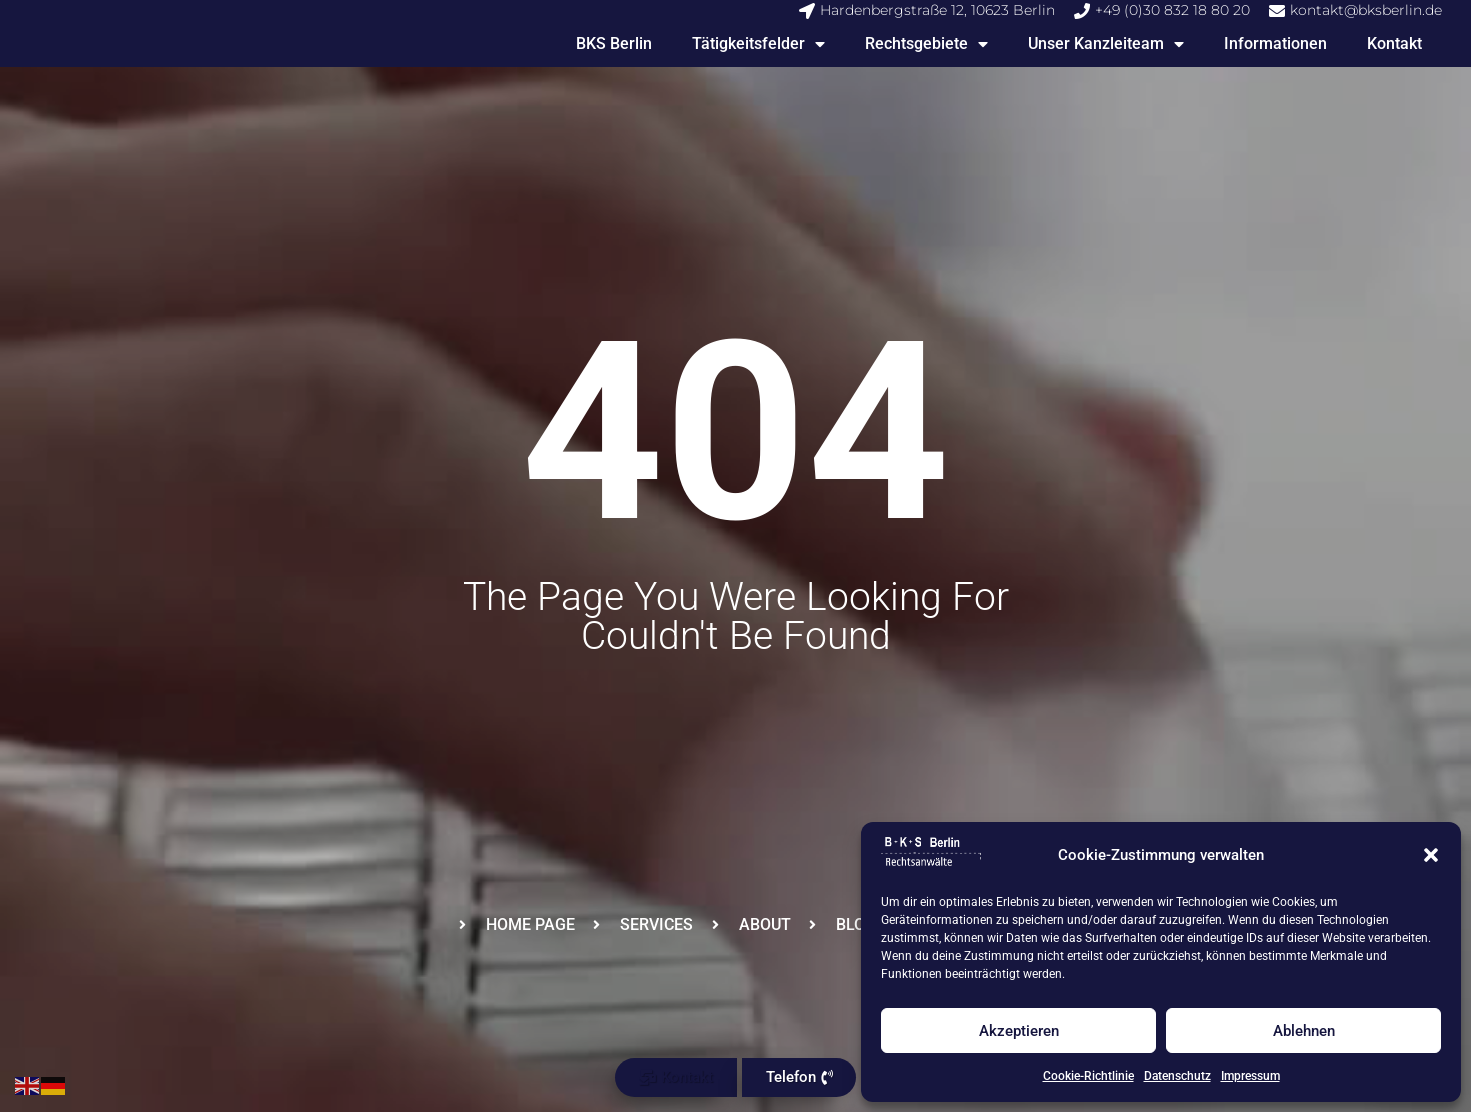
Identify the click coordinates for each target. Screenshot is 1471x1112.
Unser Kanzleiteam (1106, 44)
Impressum (1250, 1076)
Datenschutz (1177, 1076)
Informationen (1275, 43)
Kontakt (1394, 43)
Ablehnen (1304, 1031)
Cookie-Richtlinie (1088, 1076)
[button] (1431, 855)
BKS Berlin (614, 43)
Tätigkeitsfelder (758, 44)
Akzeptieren (1019, 1031)
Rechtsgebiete (926, 44)
